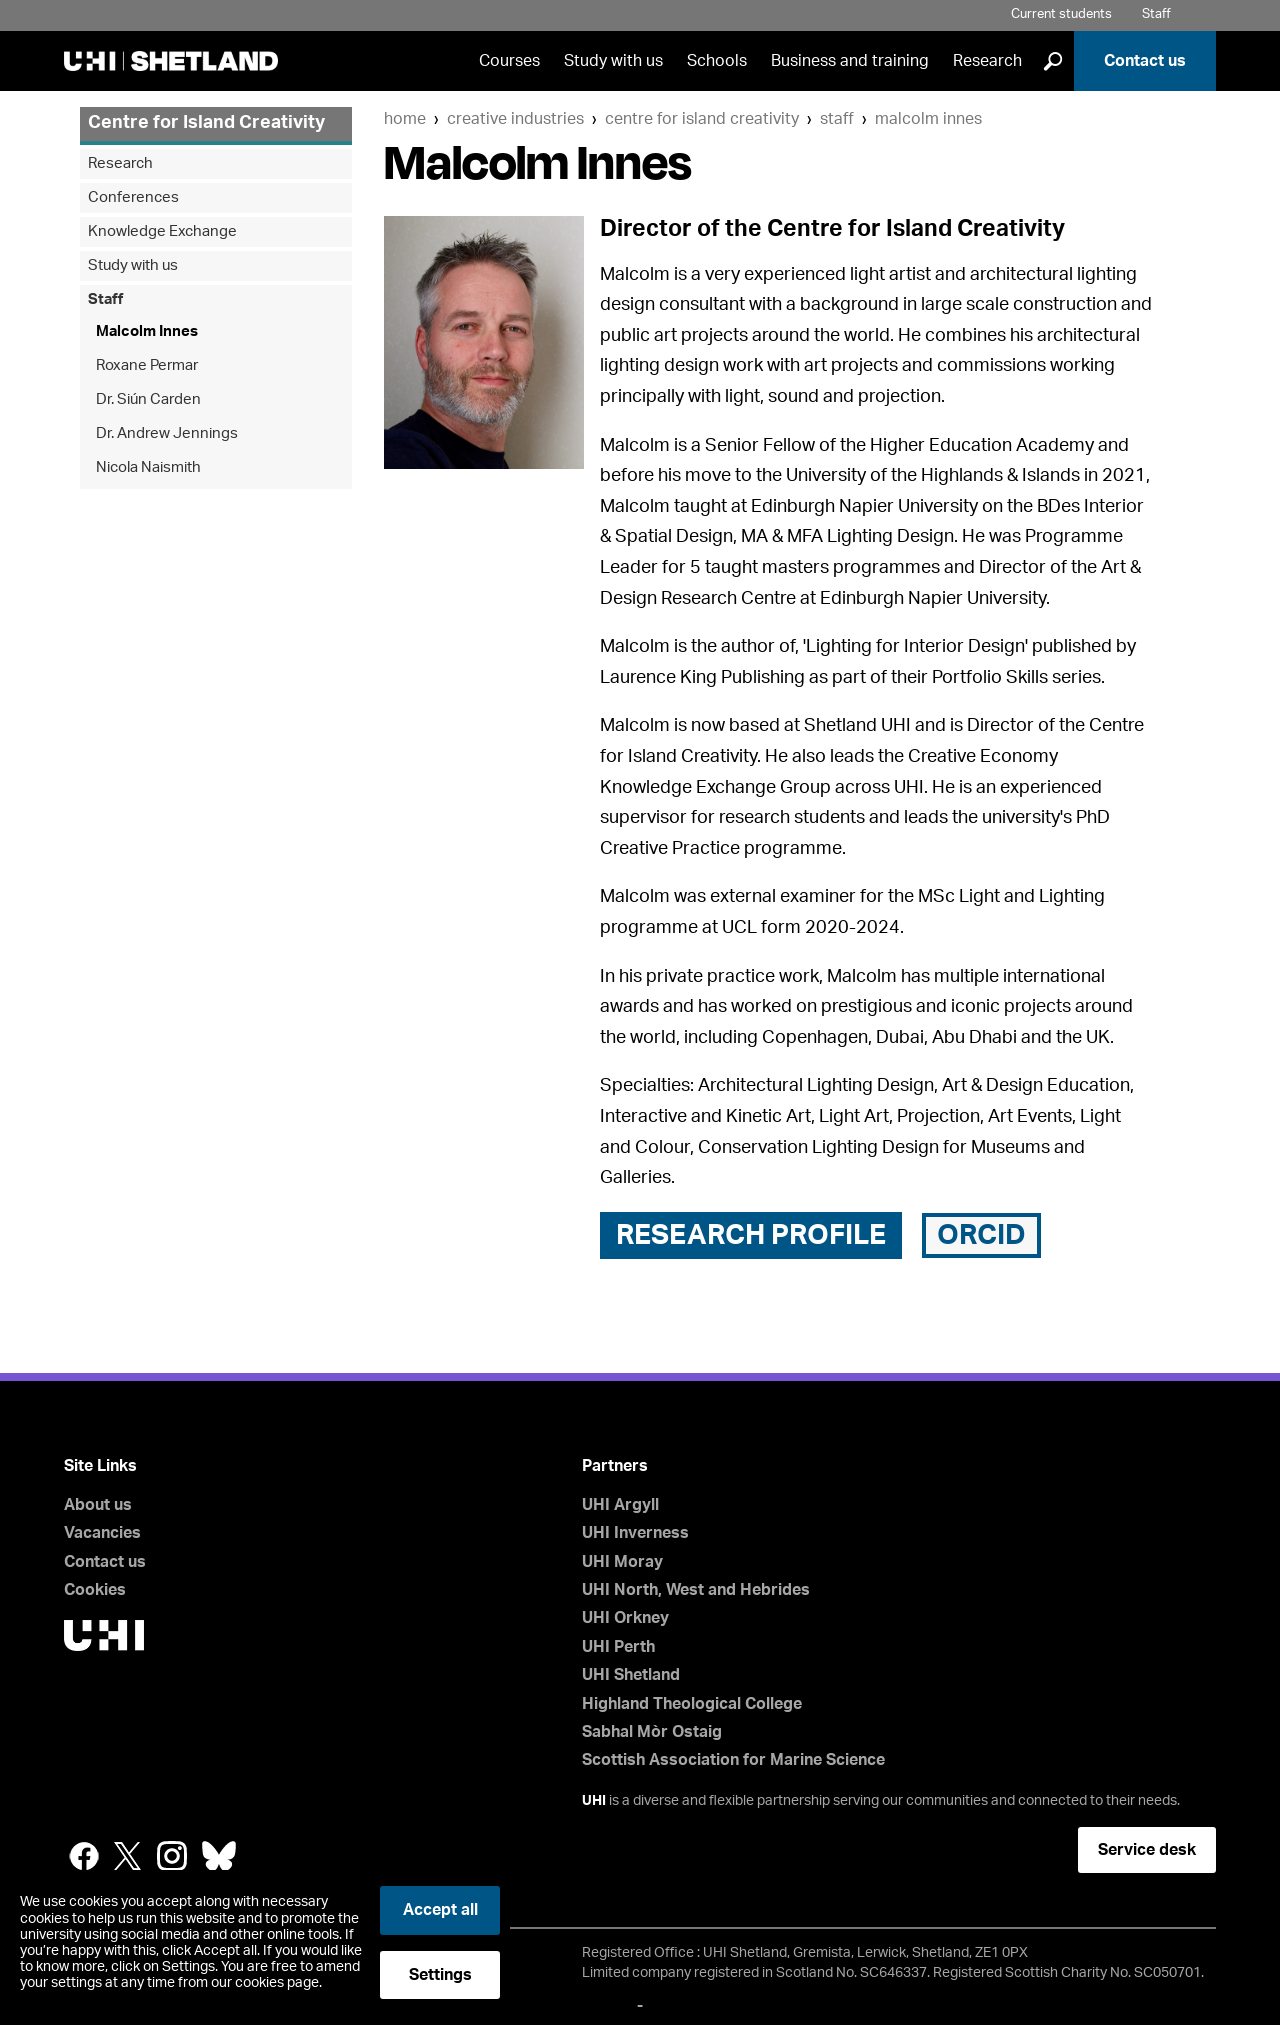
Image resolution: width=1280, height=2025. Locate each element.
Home (405, 119)
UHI (594, 1801)
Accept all (440, 1910)
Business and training (850, 61)
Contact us (1145, 61)
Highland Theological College (692, 1704)
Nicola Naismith (148, 467)
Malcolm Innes (928, 119)
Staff (1156, 14)
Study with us (613, 61)
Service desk (1147, 1850)
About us (98, 1505)
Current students (1061, 14)
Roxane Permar (147, 365)
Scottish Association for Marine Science (733, 1760)
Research (987, 61)
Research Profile (751, 1235)
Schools (717, 61)
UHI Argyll (620, 1505)
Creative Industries (515, 119)
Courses (509, 61)
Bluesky (219, 1856)
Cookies (95, 1590)
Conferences (133, 197)
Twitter (128, 1856)
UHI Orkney (625, 1618)
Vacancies (102, 1533)
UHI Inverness (635, 1533)
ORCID (981, 1235)
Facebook (84, 1856)
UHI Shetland (631, 1675)
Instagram (172, 1856)
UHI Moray (622, 1562)
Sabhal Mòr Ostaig (652, 1732)
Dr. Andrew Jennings (167, 433)
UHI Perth (618, 1647)
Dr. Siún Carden (148, 399)
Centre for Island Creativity (702, 119)
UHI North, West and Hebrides (696, 1590)
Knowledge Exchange (162, 231)
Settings (440, 1975)
